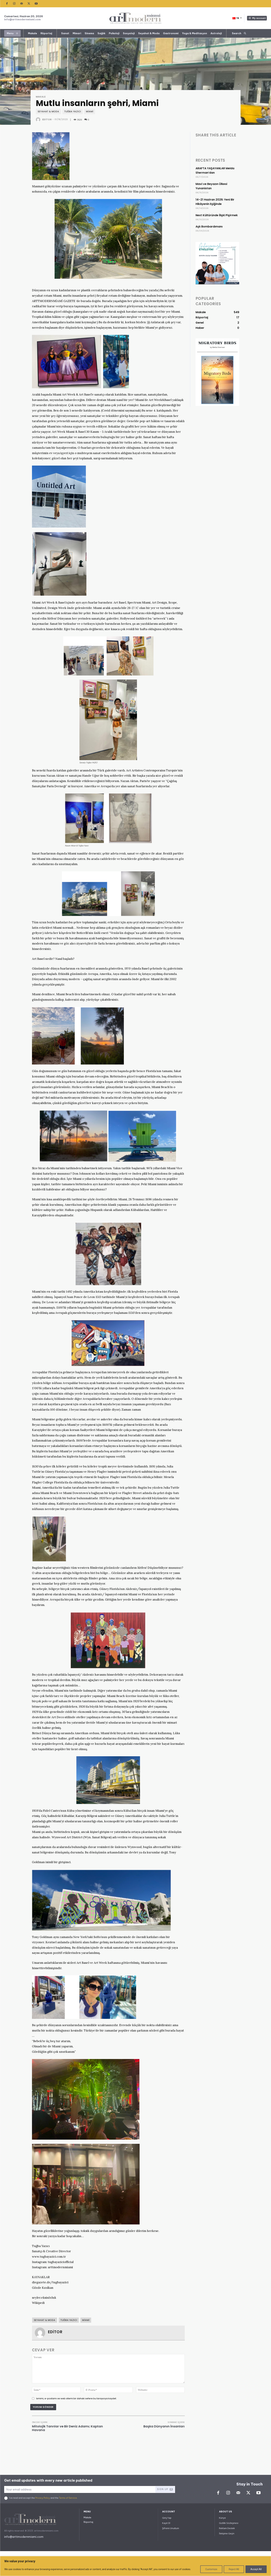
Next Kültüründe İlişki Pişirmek (217, 215)
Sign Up (165, 2489)
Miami (89, 111)
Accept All (256, 2569)
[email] (79, 2489)
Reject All (234, 2569)
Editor (47, 119)
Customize (211, 2569)
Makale (41, 97)
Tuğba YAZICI (72, 111)
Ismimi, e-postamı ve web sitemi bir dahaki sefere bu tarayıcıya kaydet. (76, 2398)
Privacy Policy (42, 2498)
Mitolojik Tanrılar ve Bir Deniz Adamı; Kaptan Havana (67, 2428)
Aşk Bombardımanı (209, 227)
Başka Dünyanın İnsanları (164, 2426)
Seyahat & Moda (48, 111)
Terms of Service (68, 2498)
